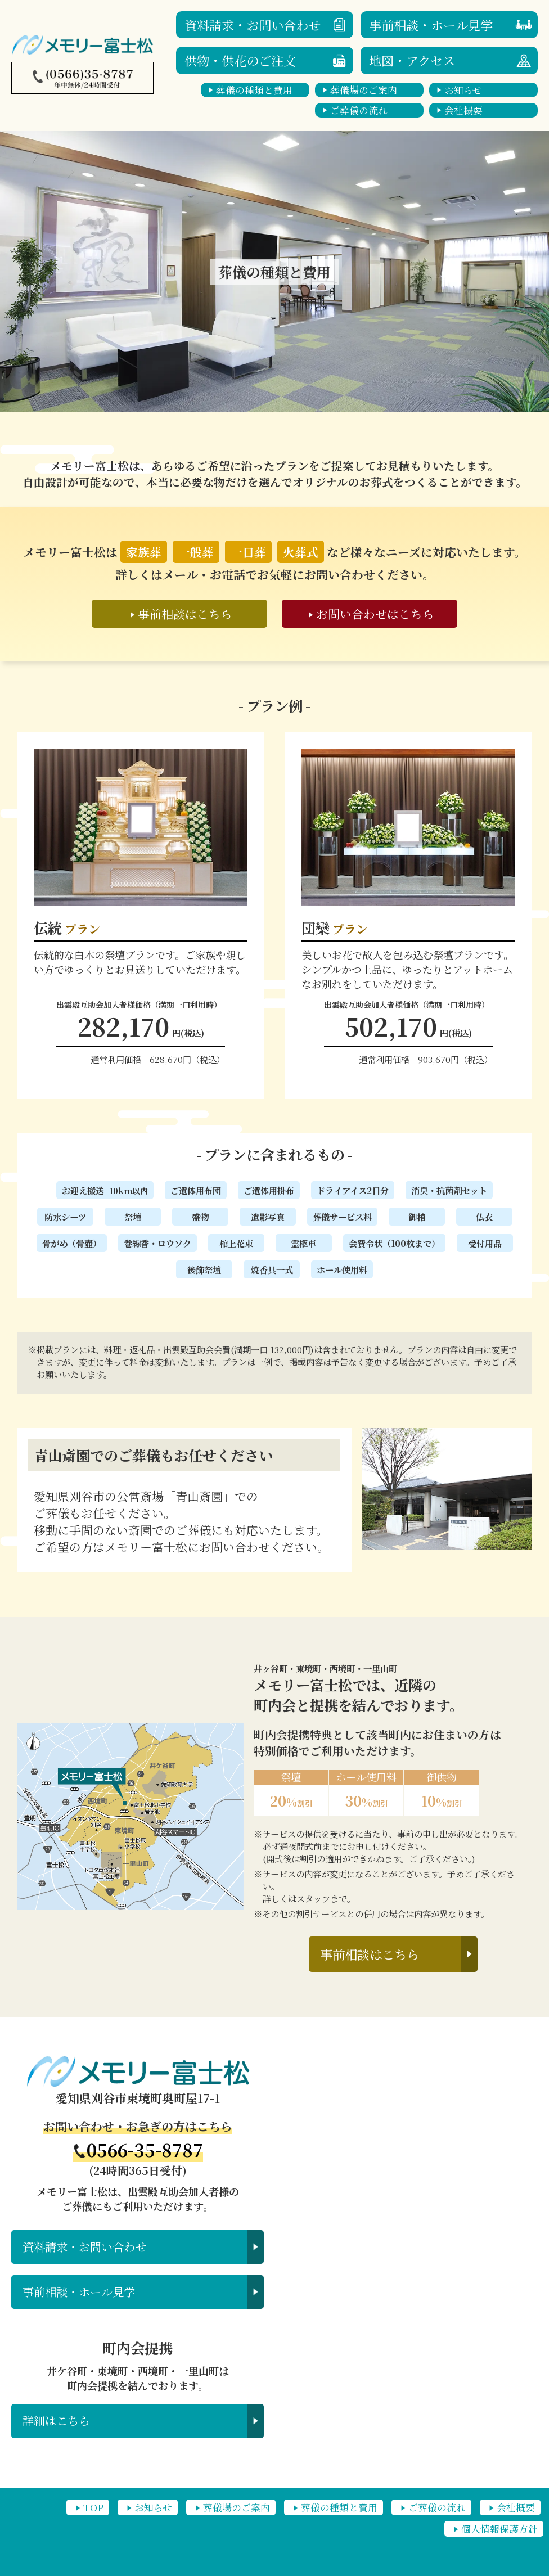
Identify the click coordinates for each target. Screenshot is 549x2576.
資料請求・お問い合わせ (252, 25)
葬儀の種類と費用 (254, 90)
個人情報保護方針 (499, 2529)
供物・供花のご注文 (240, 60)
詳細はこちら (56, 2420)
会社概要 (463, 110)
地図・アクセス (412, 60)
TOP (93, 2507)
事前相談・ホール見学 (431, 25)
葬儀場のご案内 (363, 90)
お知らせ (463, 90)
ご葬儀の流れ (359, 110)
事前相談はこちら (369, 1954)
